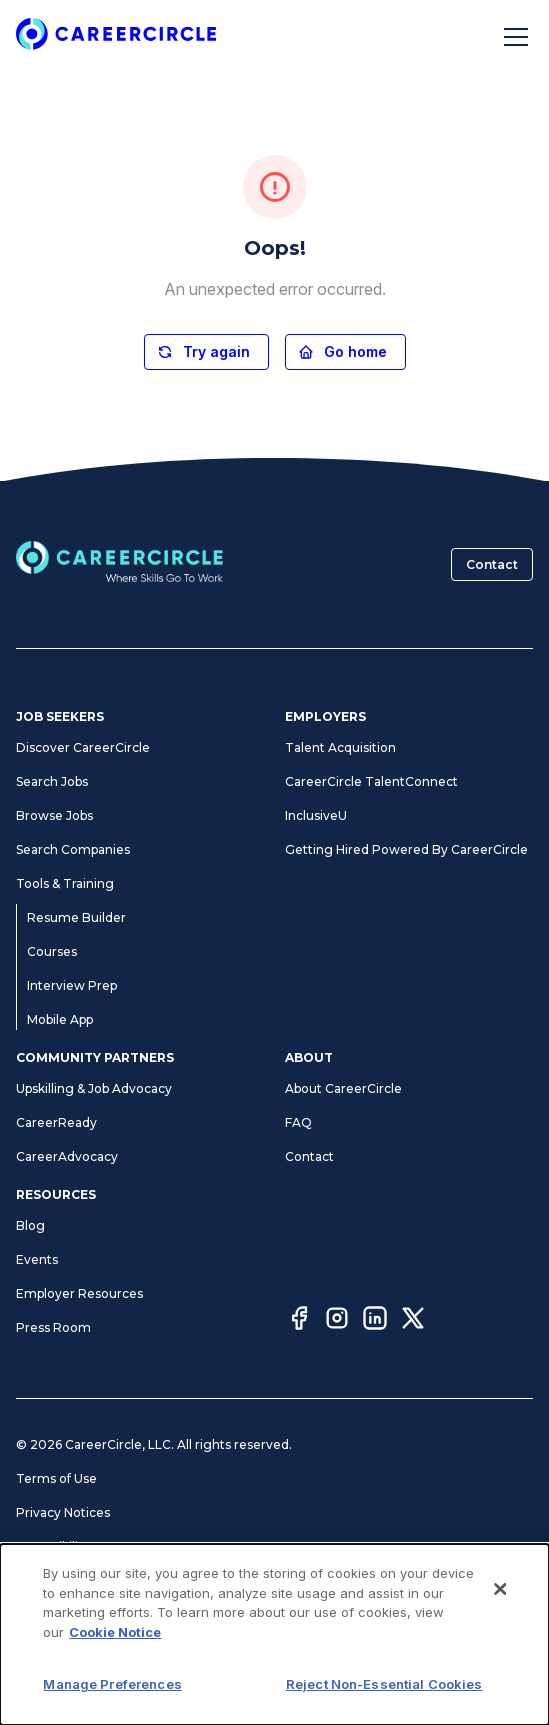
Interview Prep (72, 985)
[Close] (500, 1688)
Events (37, 1259)
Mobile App (60, 1019)
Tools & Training (65, 883)
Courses (52, 951)
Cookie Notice (59, 1614)
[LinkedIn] (375, 1321)
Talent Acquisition (340, 747)
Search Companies (73, 849)
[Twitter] (413, 1321)
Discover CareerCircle (83, 747)
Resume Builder (76, 917)
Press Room (53, 1327)
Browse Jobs (54, 815)
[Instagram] (337, 1321)
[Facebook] (299, 1321)
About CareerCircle (343, 1088)
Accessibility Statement (87, 1546)
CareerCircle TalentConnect (371, 781)
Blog (30, 1225)
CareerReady (56, 1122)
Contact (492, 564)
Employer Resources (79, 1293)
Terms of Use (56, 1478)
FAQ (298, 1122)
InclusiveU (316, 815)
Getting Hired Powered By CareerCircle (406, 849)
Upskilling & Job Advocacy (94, 1088)
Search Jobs (52, 781)
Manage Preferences (80, 1580)
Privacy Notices (63, 1512)
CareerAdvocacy (67, 1156)
